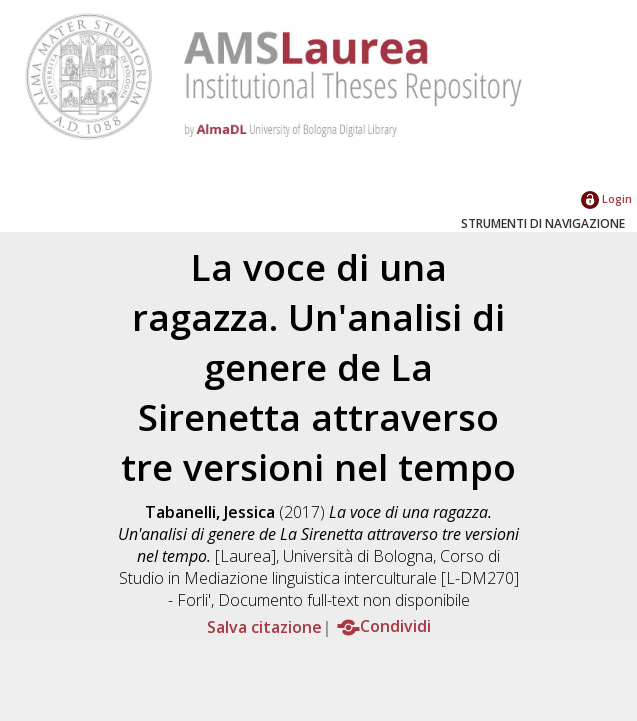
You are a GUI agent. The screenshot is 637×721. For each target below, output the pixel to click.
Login (606, 198)
